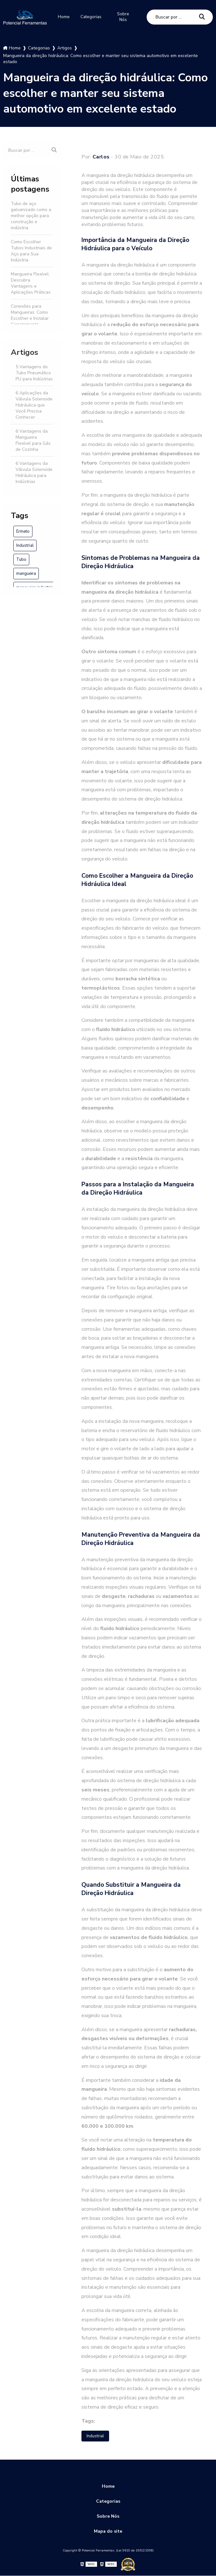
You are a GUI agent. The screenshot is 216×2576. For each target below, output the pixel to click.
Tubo (21, 558)
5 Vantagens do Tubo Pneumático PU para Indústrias (34, 372)
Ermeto (23, 530)
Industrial (25, 544)
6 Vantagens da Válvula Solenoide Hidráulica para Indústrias (34, 471)
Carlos (101, 155)
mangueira (26, 572)
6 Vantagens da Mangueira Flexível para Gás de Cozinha (33, 439)
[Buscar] (202, 16)
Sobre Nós (127, 17)
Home (63, 16)
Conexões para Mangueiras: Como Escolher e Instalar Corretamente (30, 314)
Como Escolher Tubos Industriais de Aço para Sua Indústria (31, 250)
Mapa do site (108, 2531)
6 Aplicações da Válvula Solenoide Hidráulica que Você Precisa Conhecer (34, 404)
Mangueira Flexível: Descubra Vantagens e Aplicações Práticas (31, 282)
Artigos (24, 351)
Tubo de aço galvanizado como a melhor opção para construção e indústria (31, 215)
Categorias (93, 16)
